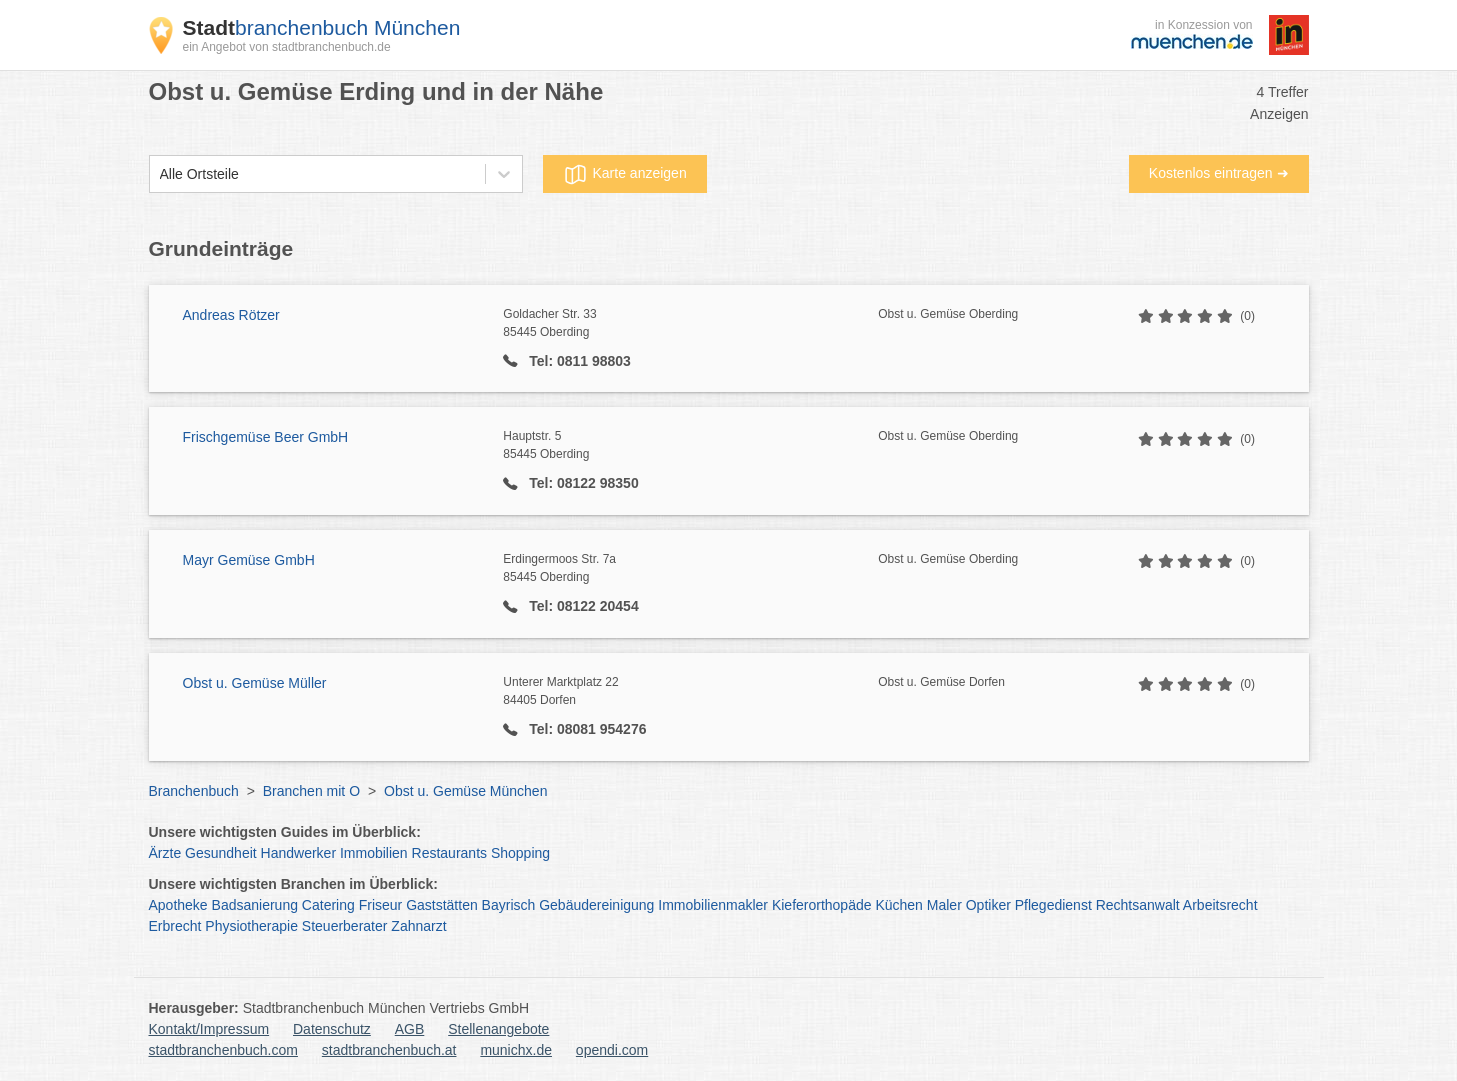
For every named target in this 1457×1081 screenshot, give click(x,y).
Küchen (898, 905)
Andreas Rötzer (231, 315)
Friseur (381, 905)
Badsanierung (255, 905)
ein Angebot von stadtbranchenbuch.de (287, 47)
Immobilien (374, 853)
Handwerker (298, 853)
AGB (410, 1029)
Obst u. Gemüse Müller (255, 683)
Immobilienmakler (713, 905)
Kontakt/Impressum (209, 1029)
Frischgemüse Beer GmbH (266, 437)
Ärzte (165, 853)
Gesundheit (221, 853)
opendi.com (612, 1050)
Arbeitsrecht (1220, 905)
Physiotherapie (251, 926)
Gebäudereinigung (596, 905)
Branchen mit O (311, 791)
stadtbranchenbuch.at (389, 1050)
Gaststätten (442, 905)
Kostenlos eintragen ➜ (1219, 173)
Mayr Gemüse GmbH (249, 560)
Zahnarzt (418, 926)
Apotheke (178, 905)
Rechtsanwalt (1138, 905)
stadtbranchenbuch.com (223, 1050)
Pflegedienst (1053, 905)
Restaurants (449, 853)
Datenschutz (332, 1029)
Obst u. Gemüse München (465, 791)
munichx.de (516, 1050)
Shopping (520, 853)
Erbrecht (175, 926)
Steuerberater (345, 926)
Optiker (988, 905)
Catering (328, 905)
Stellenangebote (498, 1029)
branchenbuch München (322, 27)
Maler (944, 905)
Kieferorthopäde (822, 905)
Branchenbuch (194, 791)
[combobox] (160, 174)
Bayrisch (509, 905)
